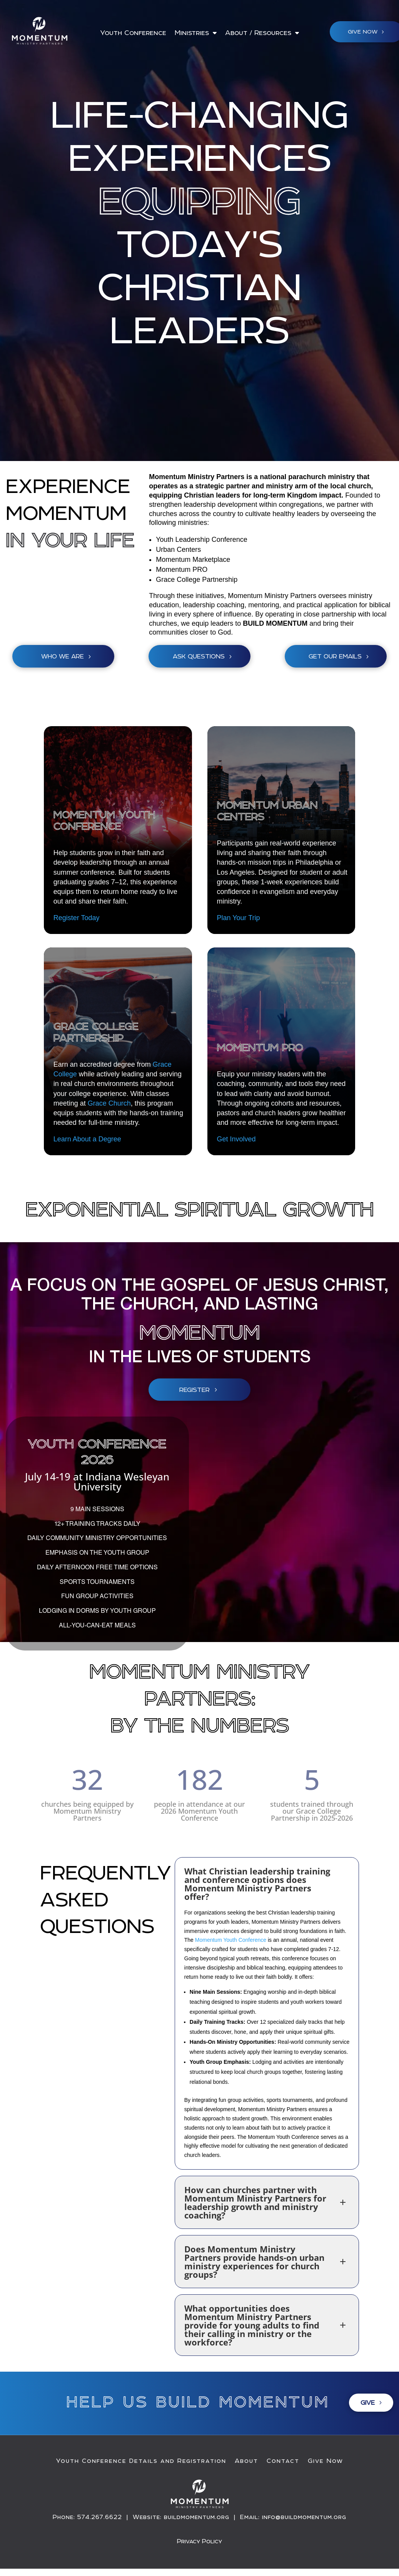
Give (368, 2402)
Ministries (192, 33)
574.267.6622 (99, 2517)
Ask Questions (199, 656)
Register (194, 1389)
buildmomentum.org (196, 2517)
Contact (283, 2461)
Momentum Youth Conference (230, 1940)
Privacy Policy (199, 2541)
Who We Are (62, 656)
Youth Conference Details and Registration (141, 2461)
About (246, 2461)
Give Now (325, 2461)
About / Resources (258, 33)
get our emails (335, 656)
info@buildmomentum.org (304, 2517)
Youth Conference (133, 33)
